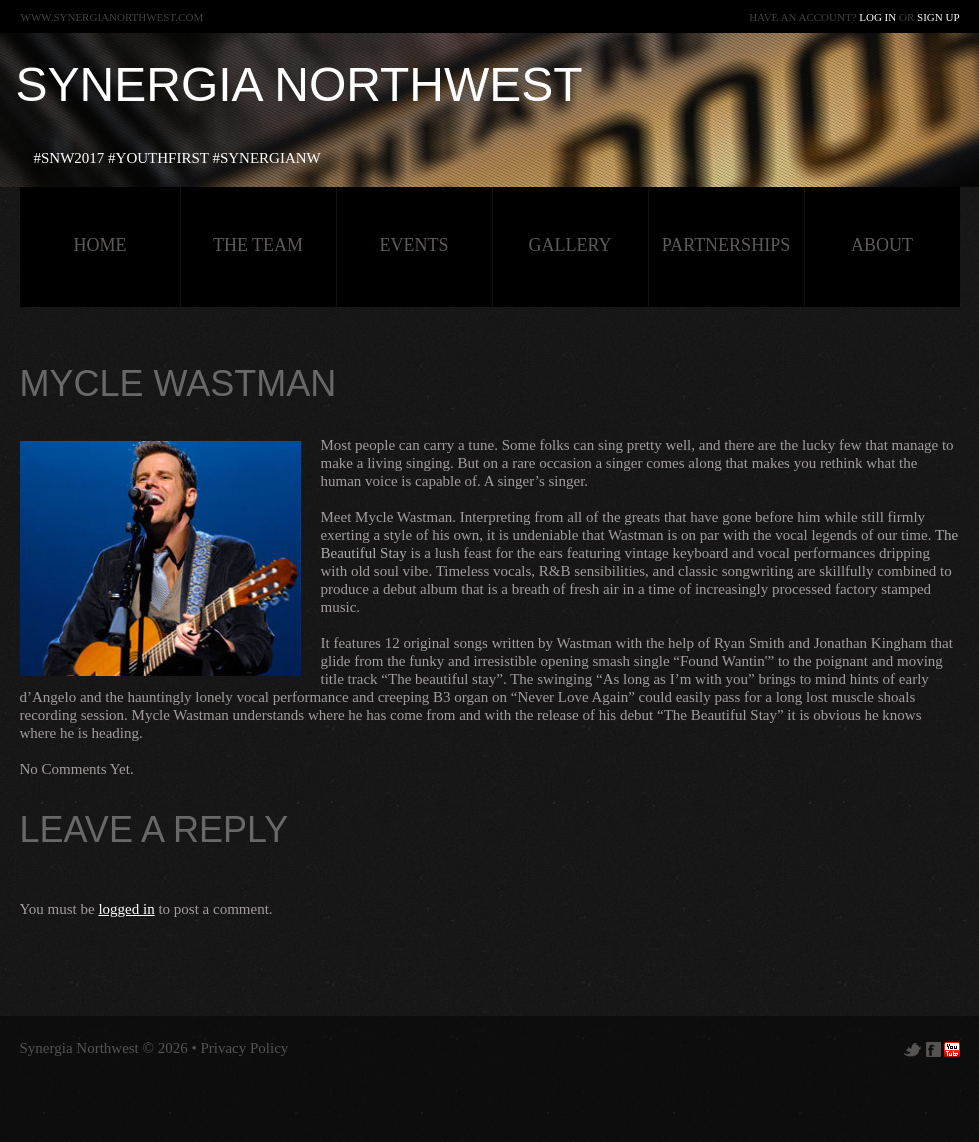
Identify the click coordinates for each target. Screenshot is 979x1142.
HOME (100, 245)
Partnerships (726, 245)
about (882, 245)
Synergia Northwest (299, 84)
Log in (877, 17)
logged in (126, 909)
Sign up (938, 17)
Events (414, 245)
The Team (258, 245)
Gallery (570, 245)
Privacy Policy (244, 1048)
